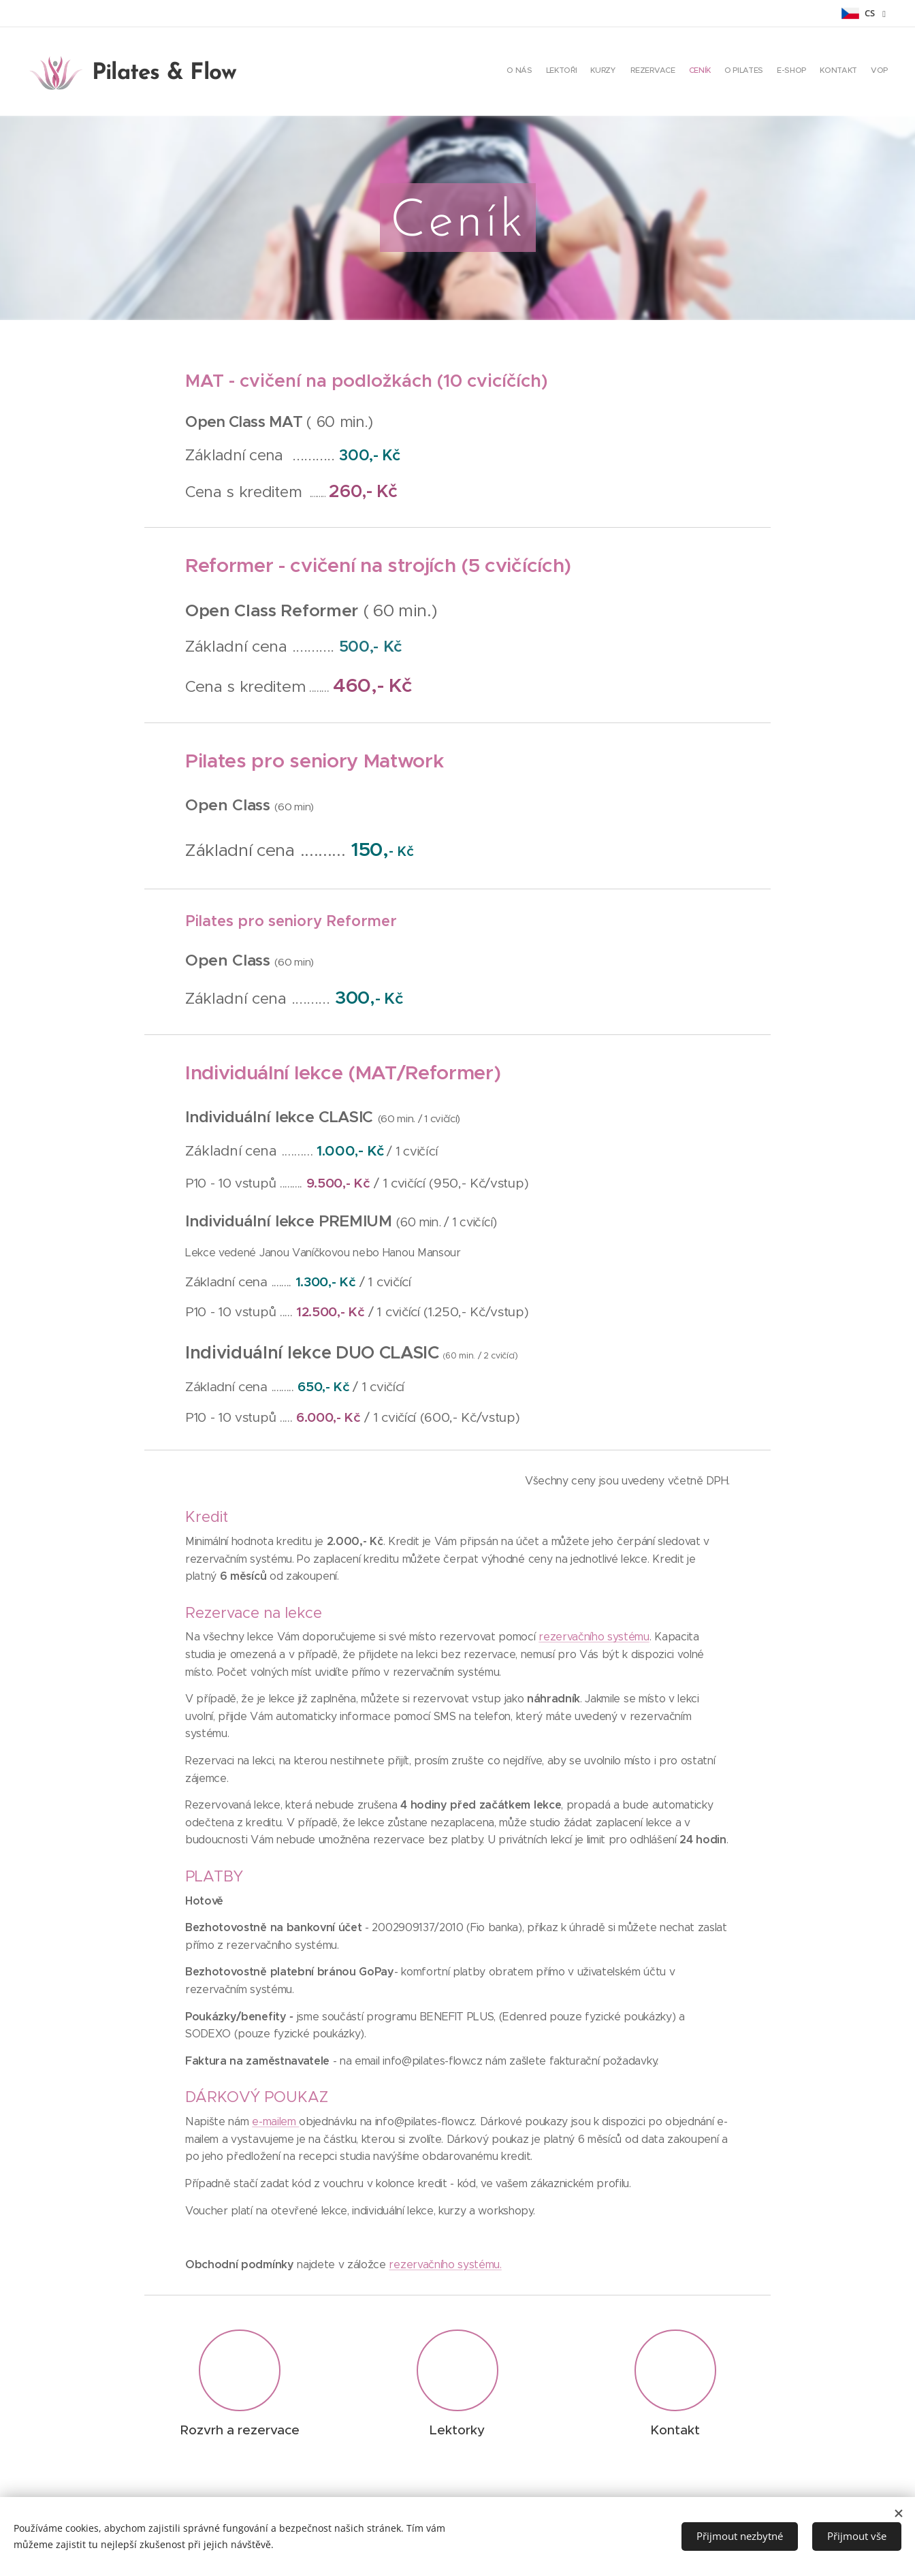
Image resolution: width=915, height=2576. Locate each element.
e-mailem (275, 2121)
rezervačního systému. (445, 2264)
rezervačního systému (594, 1636)
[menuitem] (780, 71)
